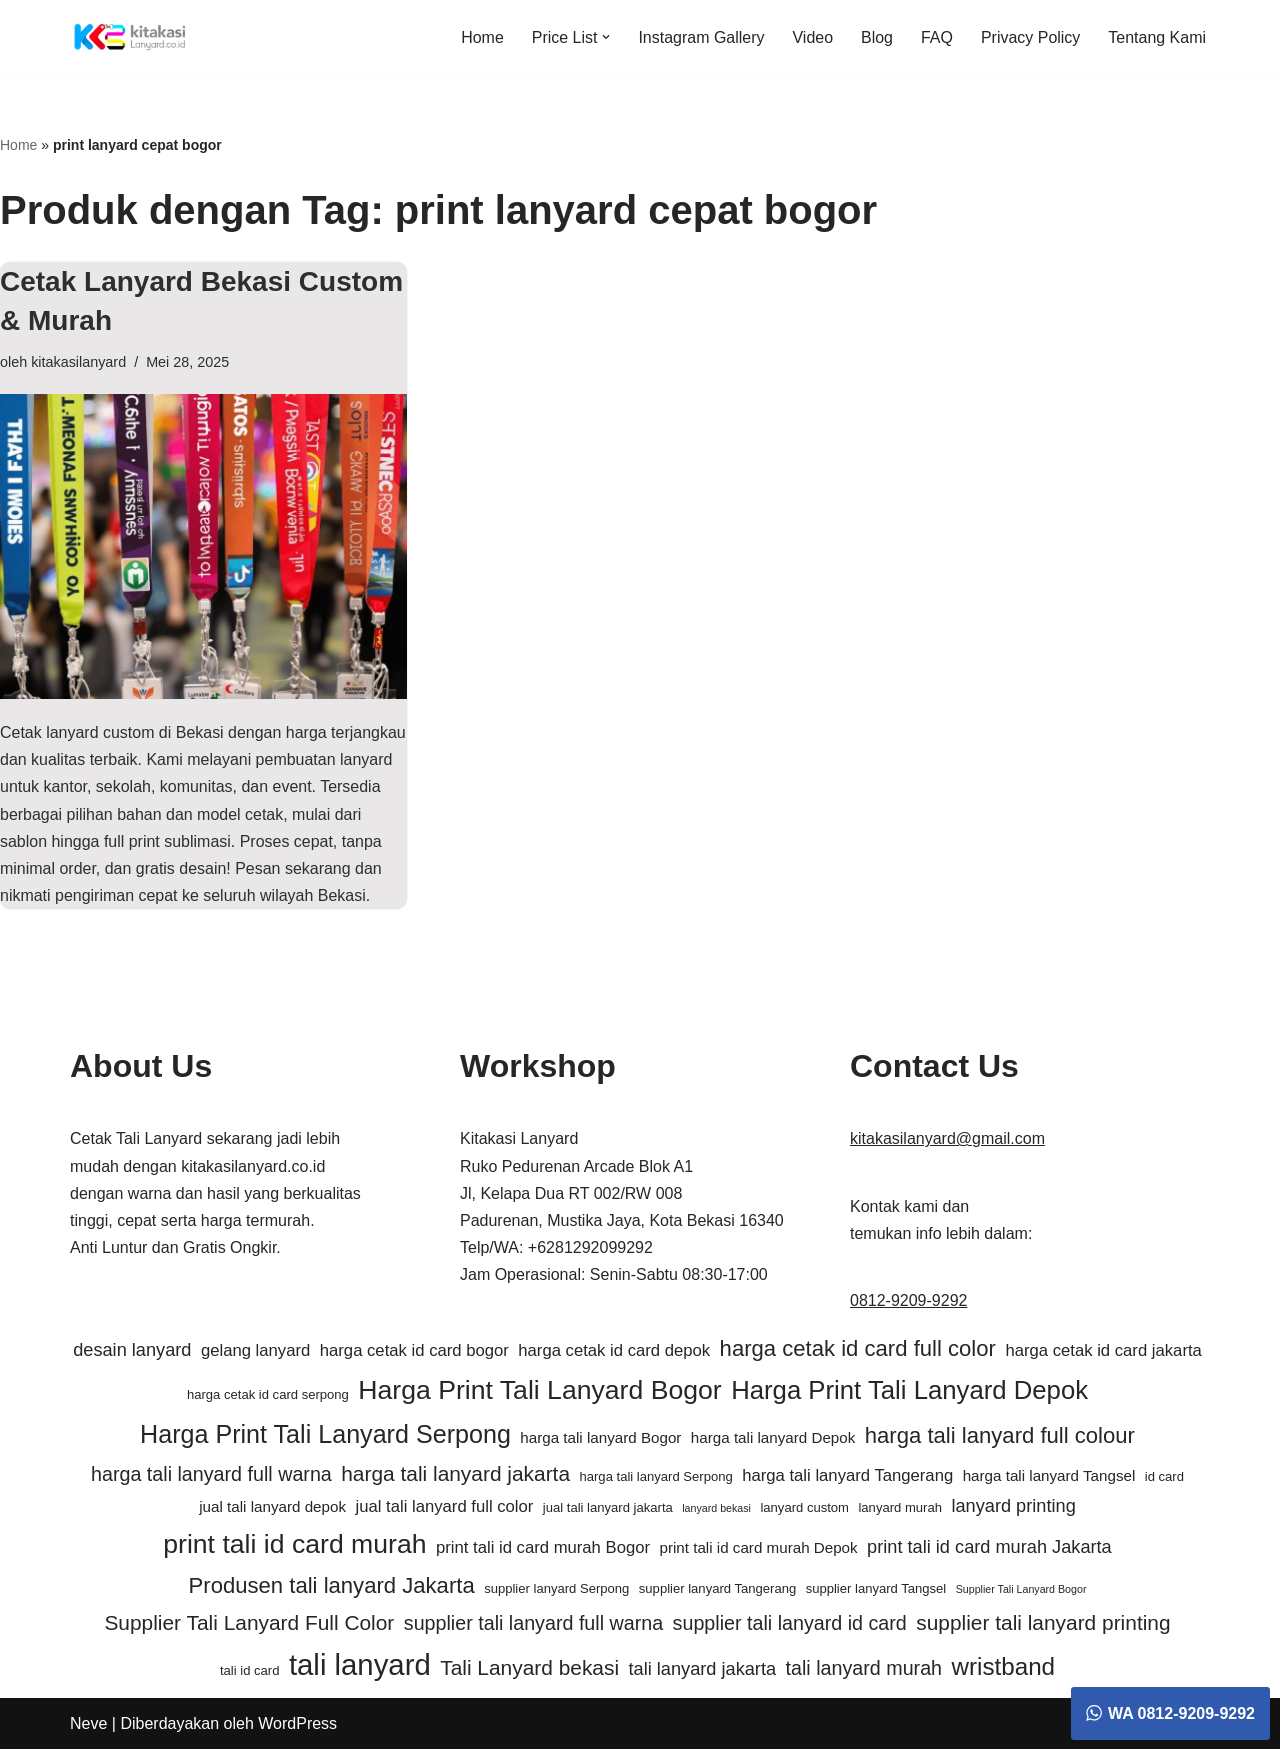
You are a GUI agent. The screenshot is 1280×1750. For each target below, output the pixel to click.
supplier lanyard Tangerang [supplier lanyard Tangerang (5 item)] (717, 1589)
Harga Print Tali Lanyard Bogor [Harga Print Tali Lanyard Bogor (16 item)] (539, 1390)
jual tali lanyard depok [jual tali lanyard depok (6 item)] (272, 1507)
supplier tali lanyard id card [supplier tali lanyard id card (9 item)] (790, 1624)
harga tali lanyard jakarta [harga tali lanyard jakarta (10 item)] (455, 1473)
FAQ (937, 37)
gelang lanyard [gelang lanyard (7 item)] (255, 1351)
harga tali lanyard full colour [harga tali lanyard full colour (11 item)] (1000, 1436)
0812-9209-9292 (908, 1301)
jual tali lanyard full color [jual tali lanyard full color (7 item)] (444, 1507)
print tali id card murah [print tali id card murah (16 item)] (294, 1545)
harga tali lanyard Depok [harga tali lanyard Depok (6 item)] (773, 1438)
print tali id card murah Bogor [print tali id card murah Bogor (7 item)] (543, 1548)
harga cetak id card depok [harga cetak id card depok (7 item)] (614, 1351)
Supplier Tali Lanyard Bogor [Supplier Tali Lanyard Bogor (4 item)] (1021, 1590)
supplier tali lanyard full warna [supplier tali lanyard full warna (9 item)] (533, 1624)
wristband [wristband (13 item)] (1004, 1667)
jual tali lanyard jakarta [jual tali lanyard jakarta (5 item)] (608, 1508)
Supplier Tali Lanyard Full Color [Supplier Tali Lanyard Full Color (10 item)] (249, 1623)
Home (481, 37)
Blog (877, 37)
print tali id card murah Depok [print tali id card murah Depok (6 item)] (758, 1548)
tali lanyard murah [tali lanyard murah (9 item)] (864, 1669)
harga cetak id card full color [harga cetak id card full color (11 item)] (858, 1349)
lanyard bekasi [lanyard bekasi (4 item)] (716, 1509)
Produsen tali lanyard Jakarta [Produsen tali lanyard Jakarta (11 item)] (332, 1586)
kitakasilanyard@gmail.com (947, 1139)
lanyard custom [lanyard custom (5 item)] (804, 1508)
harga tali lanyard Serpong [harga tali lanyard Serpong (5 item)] (655, 1476)
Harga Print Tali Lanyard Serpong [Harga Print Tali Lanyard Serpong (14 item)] (325, 1435)
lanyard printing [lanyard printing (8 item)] (1013, 1507)
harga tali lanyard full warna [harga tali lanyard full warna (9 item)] (211, 1474)
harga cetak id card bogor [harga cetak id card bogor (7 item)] (414, 1351)
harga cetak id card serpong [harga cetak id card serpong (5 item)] (268, 1394)
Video (812, 37)
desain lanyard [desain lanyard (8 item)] (132, 1351)
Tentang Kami (1157, 37)
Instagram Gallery (701, 37)
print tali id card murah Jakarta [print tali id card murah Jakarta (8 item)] (989, 1548)
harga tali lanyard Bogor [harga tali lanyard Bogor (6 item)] (600, 1438)
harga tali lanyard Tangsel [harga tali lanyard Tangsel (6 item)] (1049, 1475)
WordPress (297, 1724)
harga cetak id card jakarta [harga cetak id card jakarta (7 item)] (1103, 1351)
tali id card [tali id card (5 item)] (250, 1671)
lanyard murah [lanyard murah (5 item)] (900, 1508)
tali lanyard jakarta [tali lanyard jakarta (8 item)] (703, 1670)
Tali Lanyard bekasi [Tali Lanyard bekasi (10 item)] (529, 1668)
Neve (88, 1724)
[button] (606, 37)
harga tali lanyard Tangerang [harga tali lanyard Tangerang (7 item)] (847, 1475)
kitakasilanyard (78, 362)
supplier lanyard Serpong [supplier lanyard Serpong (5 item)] (556, 1589)
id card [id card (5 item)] (1164, 1476)
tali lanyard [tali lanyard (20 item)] (360, 1665)
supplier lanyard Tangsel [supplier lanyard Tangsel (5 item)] (876, 1589)
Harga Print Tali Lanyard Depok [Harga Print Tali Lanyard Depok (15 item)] (909, 1390)
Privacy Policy (1031, 37)
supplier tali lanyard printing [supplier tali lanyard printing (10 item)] (1043, 1623)
